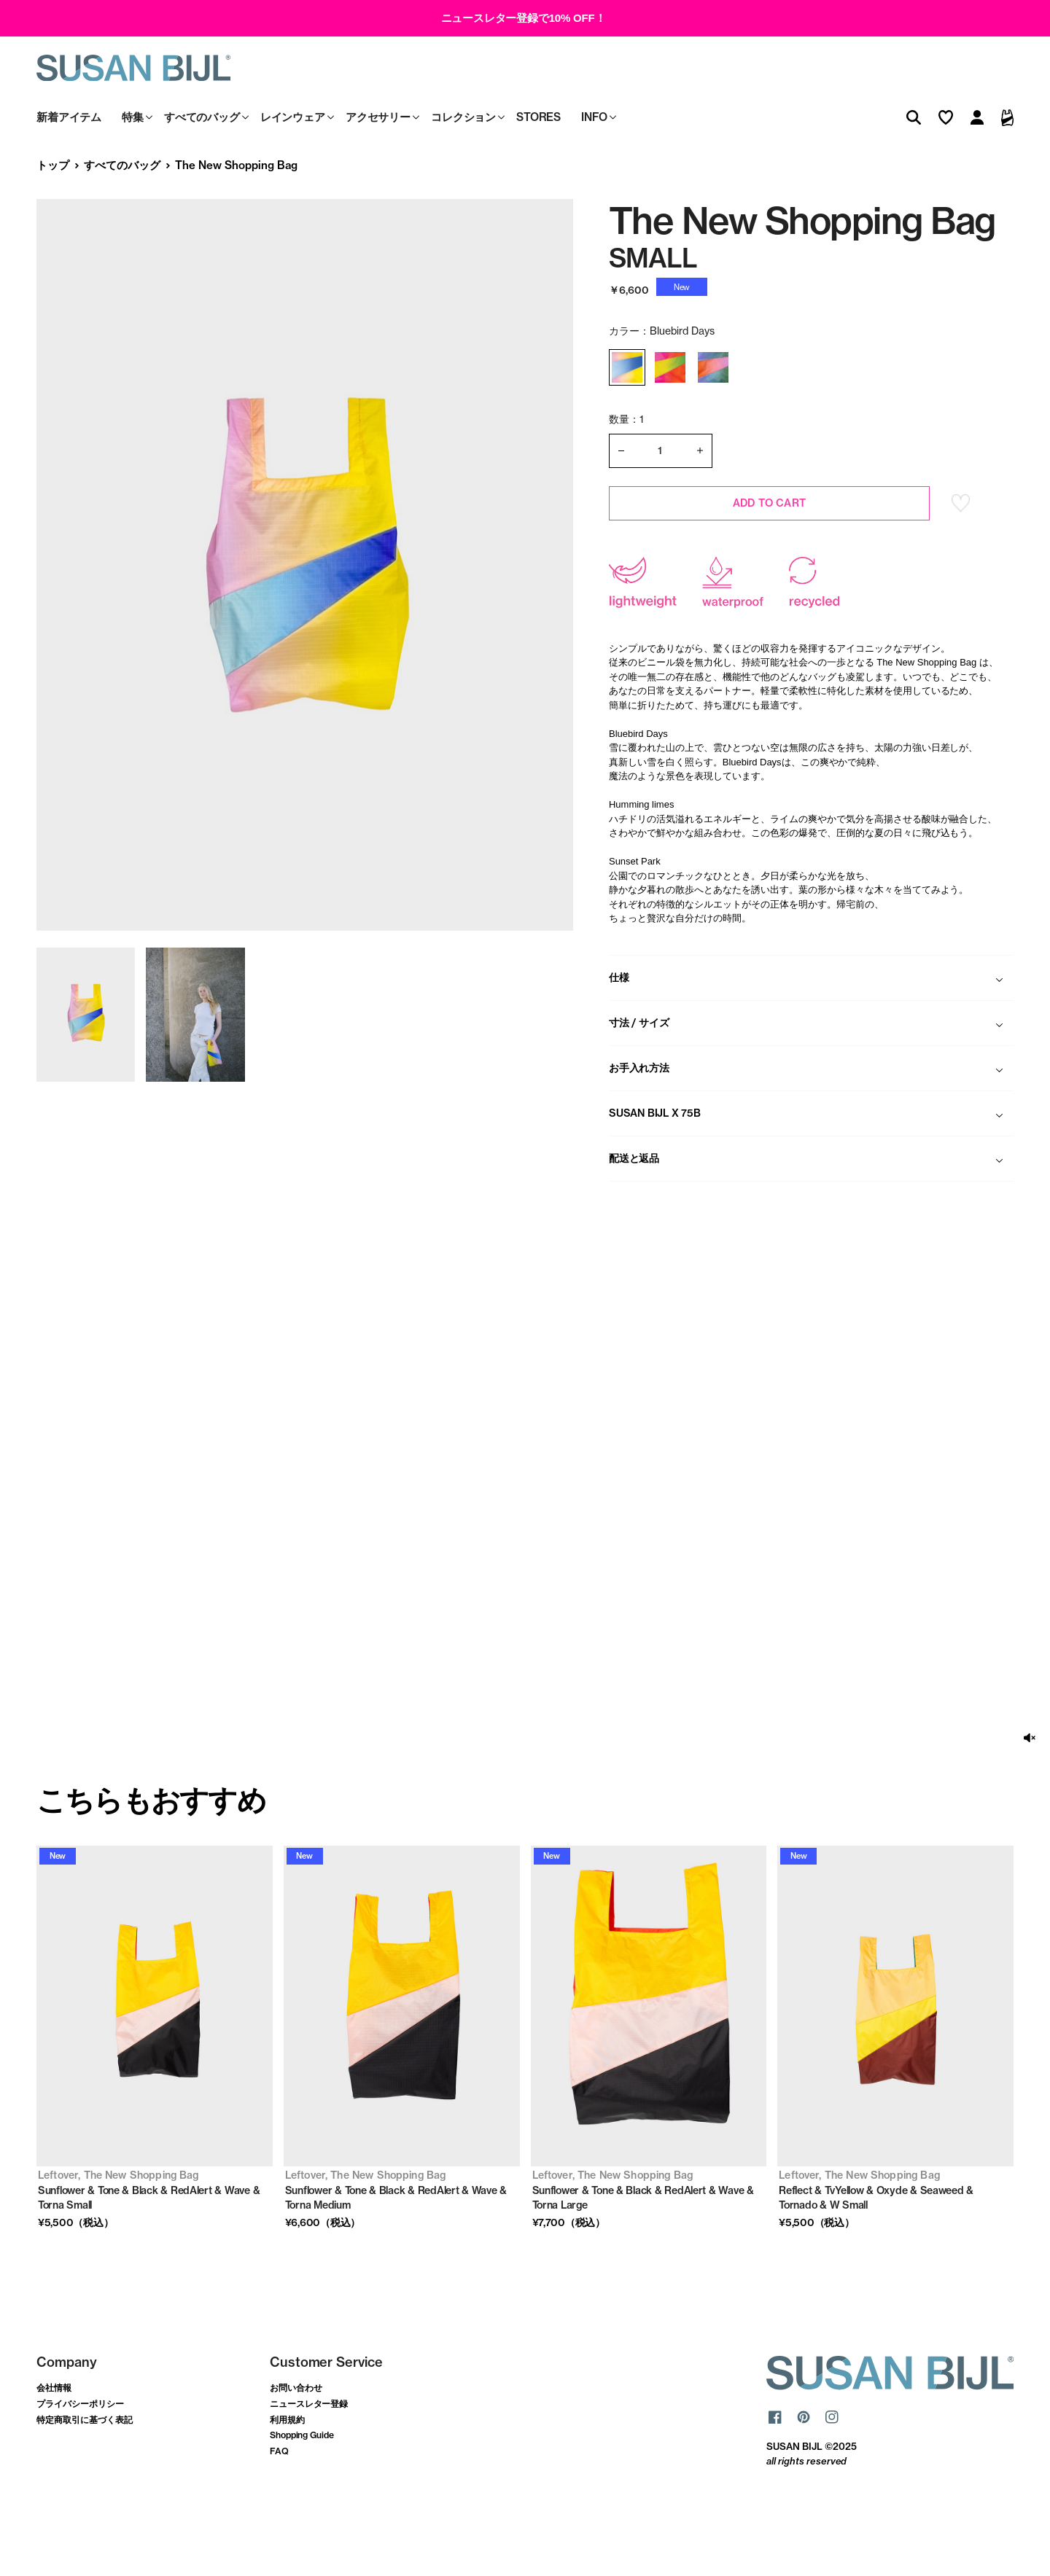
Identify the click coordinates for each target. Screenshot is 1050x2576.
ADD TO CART (769, 557)
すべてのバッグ (122, 220)
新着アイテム (68, 172)
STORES (538, 172)
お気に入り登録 (961, 558)
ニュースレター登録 (309, 2458)
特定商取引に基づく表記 (84, 2474)
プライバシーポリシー (80, 2458)
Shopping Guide (302, 2489)
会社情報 (53, 2443)
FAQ (279, 2505)
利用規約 (287, 2474)
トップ (52, 220)
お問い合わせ (296, 2443)
